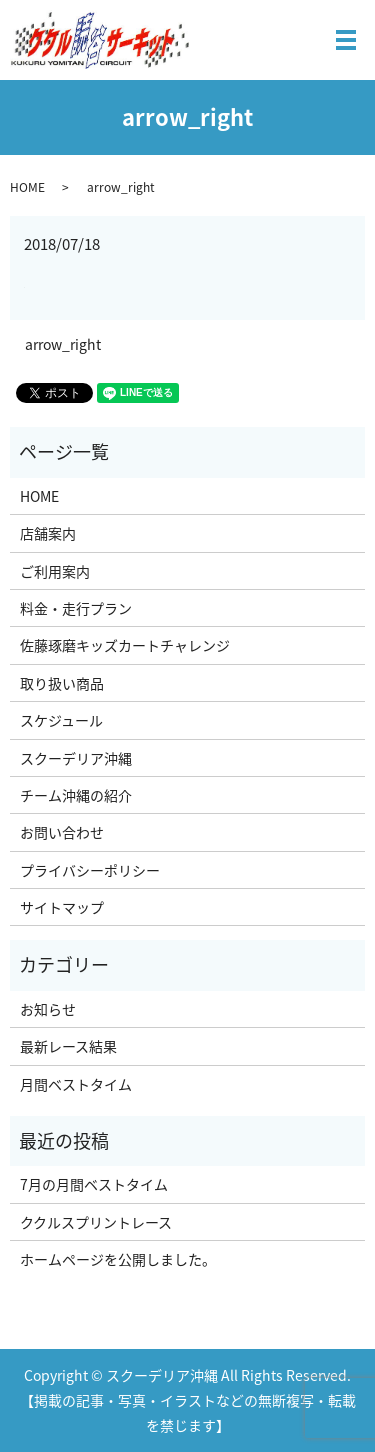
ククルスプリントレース (96, 1222)
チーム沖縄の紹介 (76, 795)
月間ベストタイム (76, 1084)
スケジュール (61, 720)
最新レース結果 (68, 1046)
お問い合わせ (62, 832)
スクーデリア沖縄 (76, 758)
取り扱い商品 (62, 683)
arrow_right (63, 344)
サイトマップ (62, 907)
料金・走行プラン (76, 608)
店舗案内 (48, 533)
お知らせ (48, 1009)
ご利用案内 (55, 571)
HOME (27, 187)
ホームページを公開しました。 (118, 1259)
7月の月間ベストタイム (94, 1184)
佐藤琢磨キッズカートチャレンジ (125, 645)
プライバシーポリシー (90, 870)
